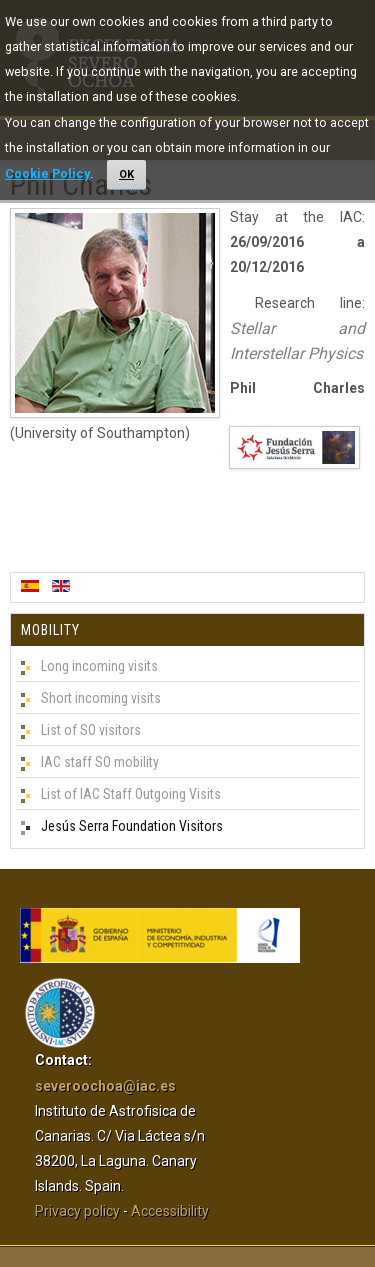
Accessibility (170, 1211)
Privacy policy (77, 1211)
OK (126, 174)
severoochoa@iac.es (105, 1086)
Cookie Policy (47, 173)
